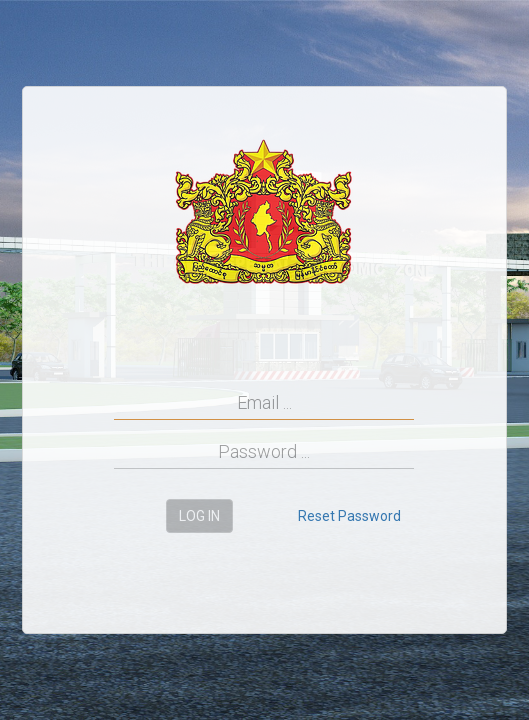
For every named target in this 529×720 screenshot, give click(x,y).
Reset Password (349, 516)
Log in (199, 516)
